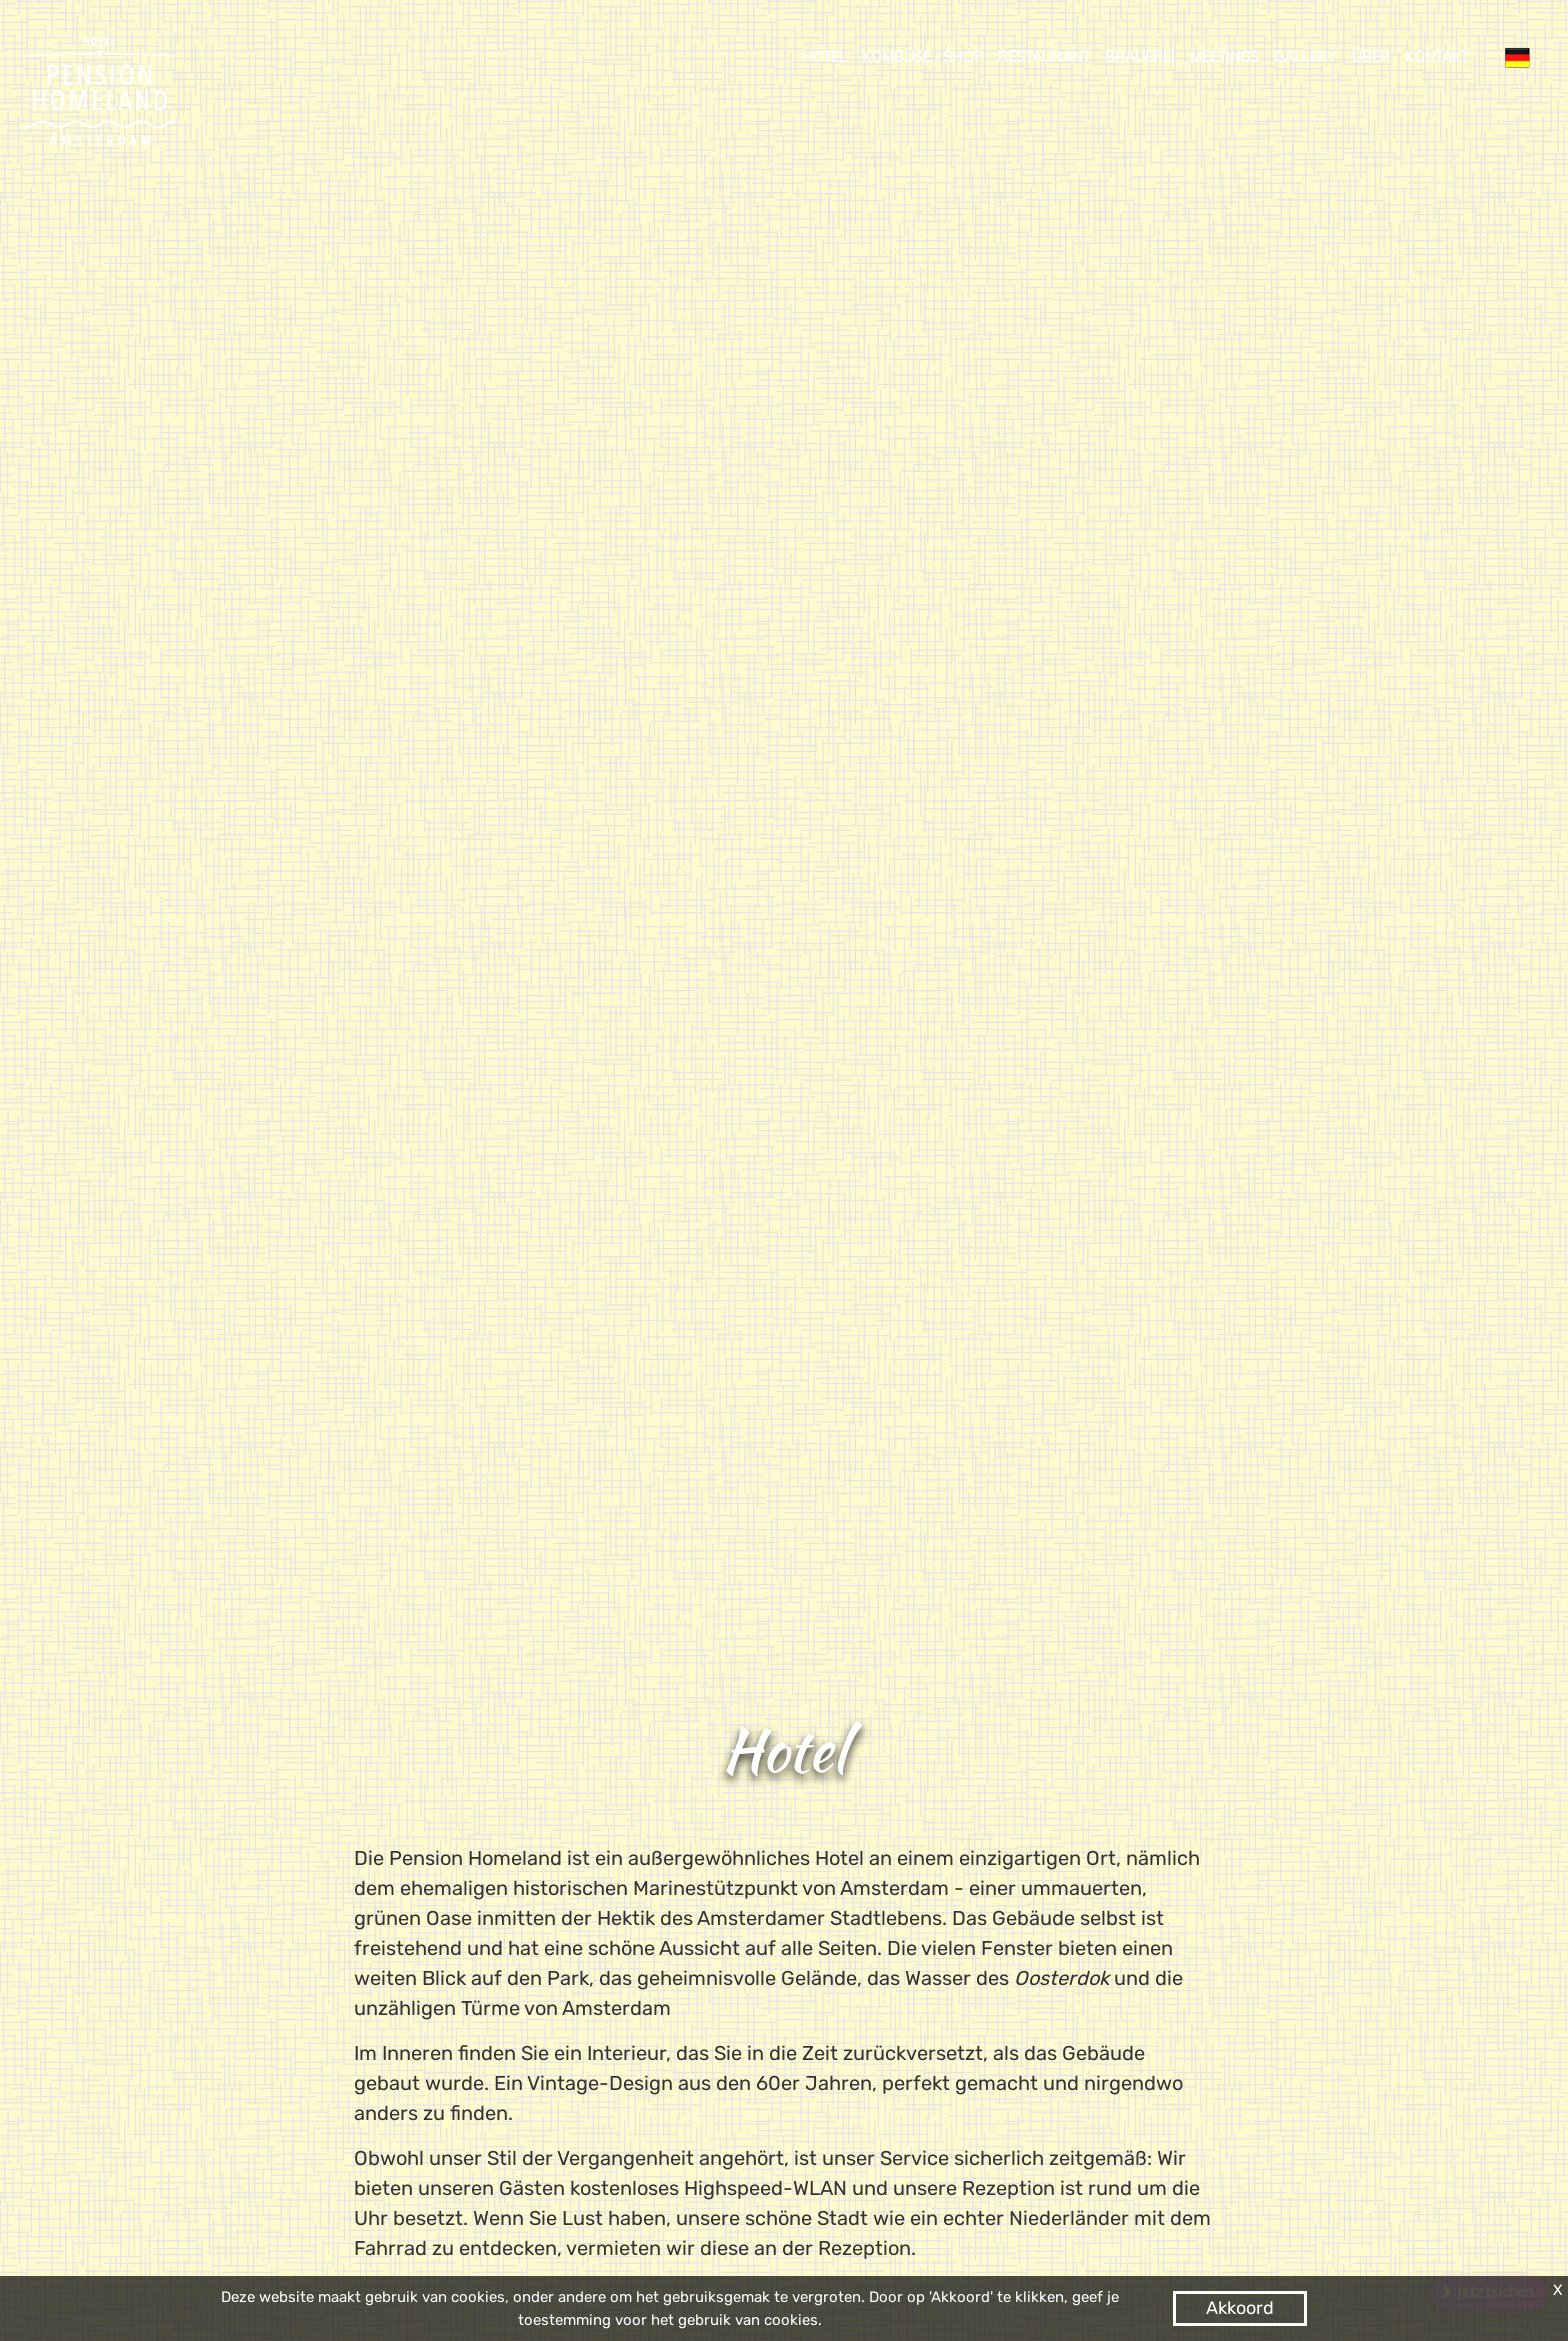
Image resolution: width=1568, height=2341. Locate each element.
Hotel (824, 57)
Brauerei (1140, 57)
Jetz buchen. (1496, 2292)
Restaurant (1044, 57)
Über (1371, 57)
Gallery (1305, 57)
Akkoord (1240, 2308)
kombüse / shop (922, 57)
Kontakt (1437, 57)
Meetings (1224, 57)
